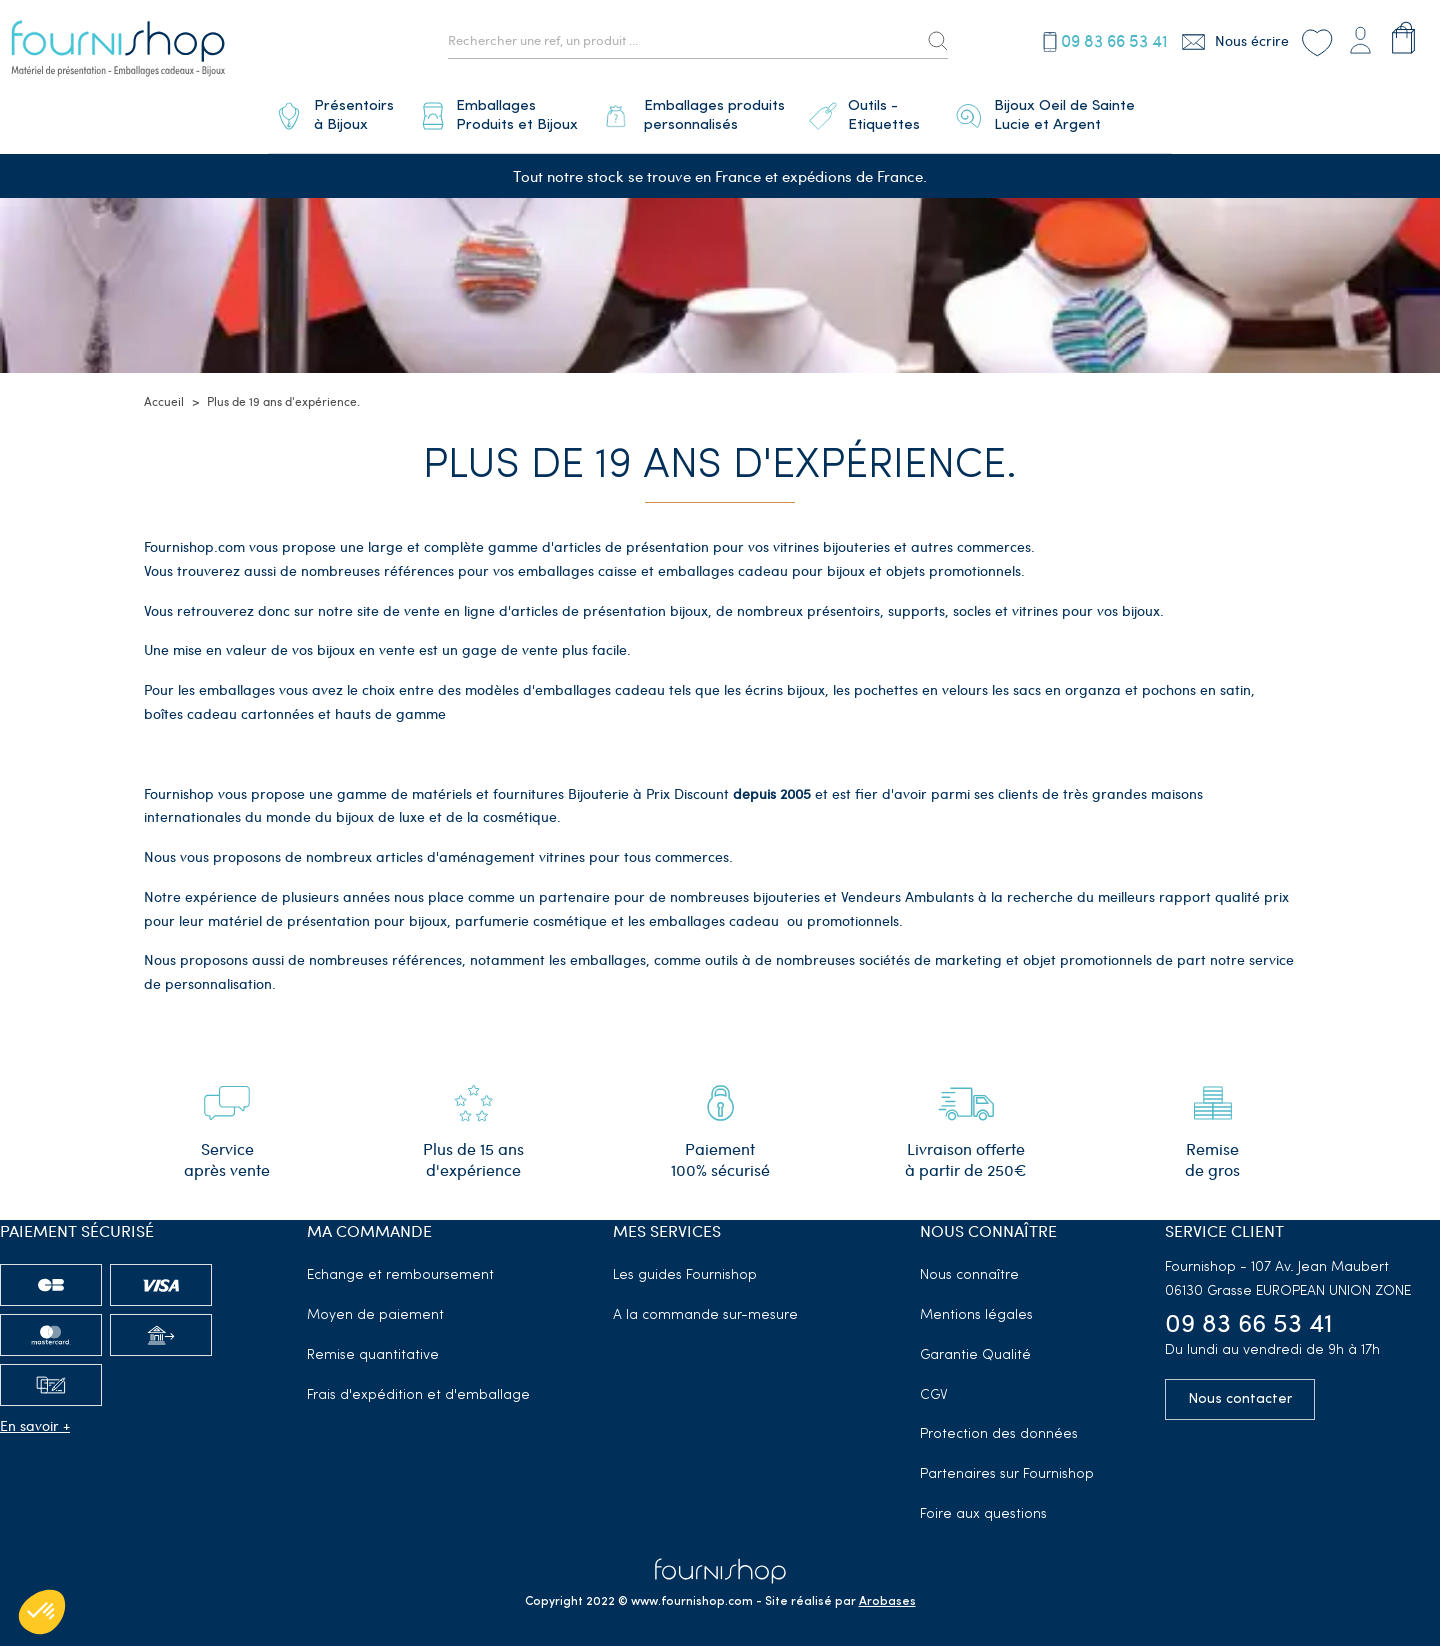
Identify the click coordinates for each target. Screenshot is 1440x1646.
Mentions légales (976, 1307)
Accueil (164, 394)
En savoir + (35, 1417)
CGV (934, 1387)
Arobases (887, 1594)
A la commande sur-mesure (705, 1307)
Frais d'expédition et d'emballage (418, 1387)
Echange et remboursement (400, 1267)
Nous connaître (969, 1267)
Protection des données (999, 1427)
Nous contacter (1240, 1391)
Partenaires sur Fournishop (1007, 1466)
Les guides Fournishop (685, 1267)
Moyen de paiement (375, 1307)
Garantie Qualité (975, 1347)
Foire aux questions (983, 1506)
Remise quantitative (373, 1347)
